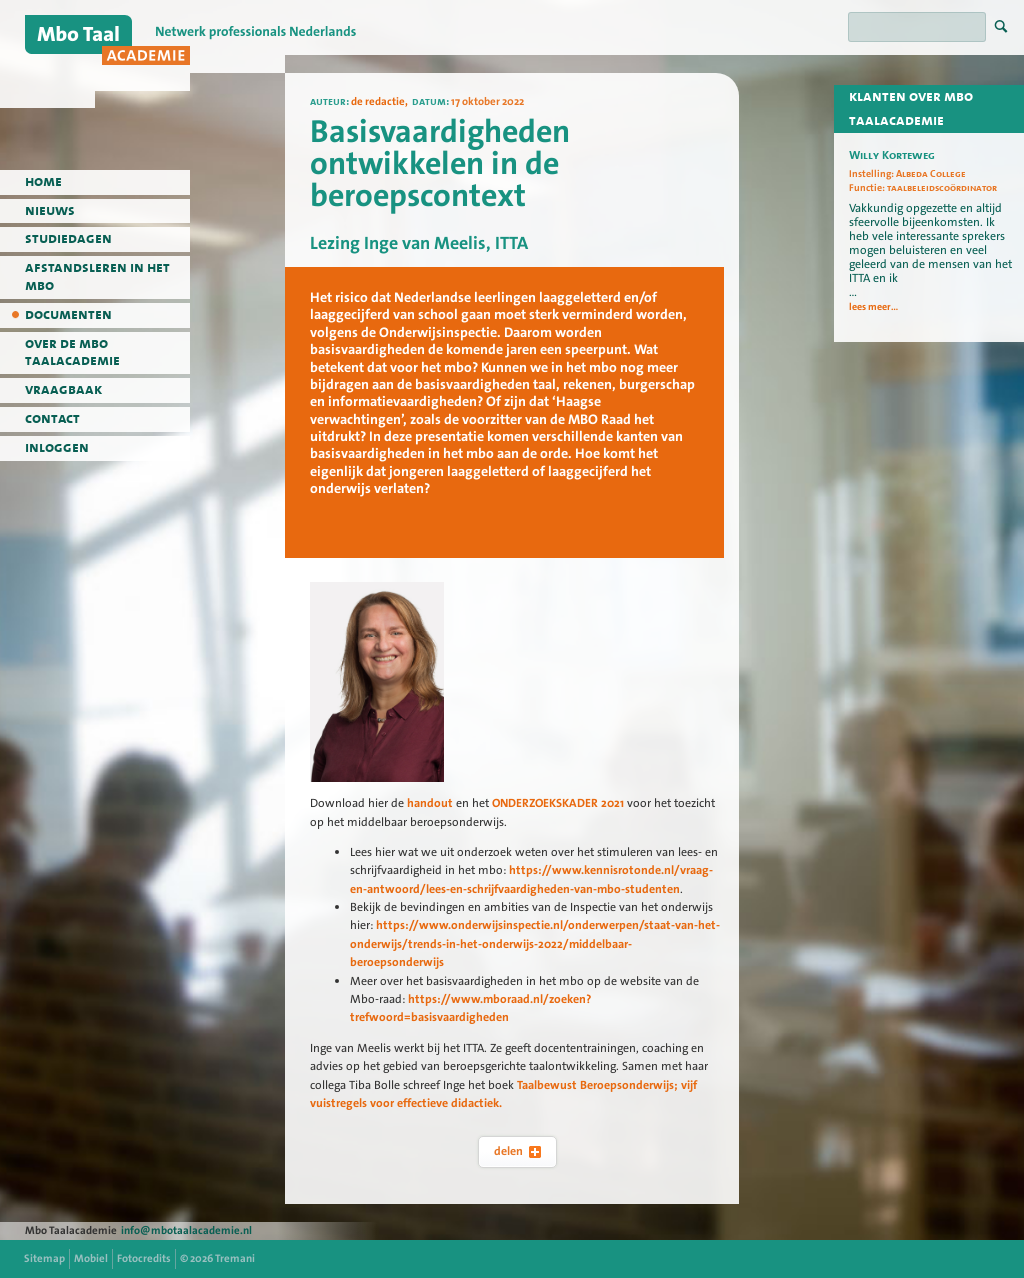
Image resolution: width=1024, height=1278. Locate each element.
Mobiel (91, 1258)
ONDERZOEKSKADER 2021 (559, 803)
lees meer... (873, 307)
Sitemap (44, 1258)
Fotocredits (144, 1258)
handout (430, 803)
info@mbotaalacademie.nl (186, 1230)
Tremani (235, 1258)
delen (517, 1151)
